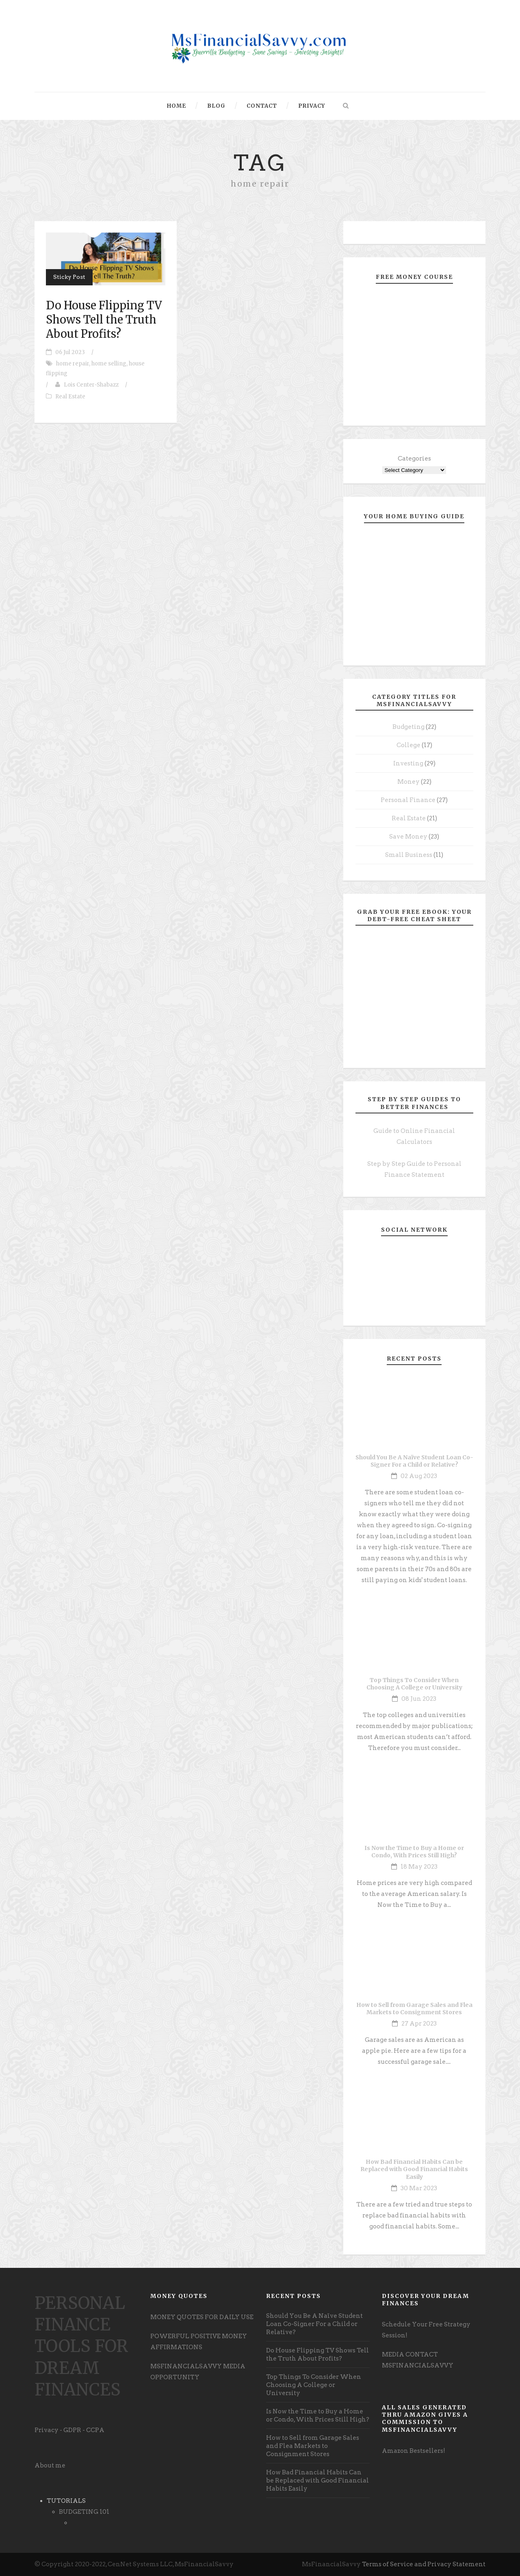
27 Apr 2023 (419, 2023)
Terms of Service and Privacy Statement (423, 2564)
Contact (262, 105)
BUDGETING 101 (84, 2511)
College (408, 745)
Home (176, 105)
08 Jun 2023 (418, 1698)
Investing (408, 763)
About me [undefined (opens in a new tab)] (50, 2465)
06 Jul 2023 (70, 352)
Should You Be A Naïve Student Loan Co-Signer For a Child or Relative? (414, 1461)
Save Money (408, 836)
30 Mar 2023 (419, 2188)
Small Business (408, 855)
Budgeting (408, 726)
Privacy (311, 105)
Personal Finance (408, 800)
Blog (216, 105)
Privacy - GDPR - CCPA (69, 2430)
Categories (414, 458)
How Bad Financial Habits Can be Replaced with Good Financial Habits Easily (414, 2169)
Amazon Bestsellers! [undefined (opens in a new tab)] (413, 2450)
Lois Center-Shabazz (91, 384)
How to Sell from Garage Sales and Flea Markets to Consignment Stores (414, 2008)
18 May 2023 (419, 1866)
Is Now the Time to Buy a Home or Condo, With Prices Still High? (414, 1851)
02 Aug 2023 (419, 1476)
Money (408, 781)
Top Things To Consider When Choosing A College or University (414, 1683)
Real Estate (70, 396)
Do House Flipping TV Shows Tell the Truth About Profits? (104, 319)
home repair (72, 363)
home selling (108, 363)
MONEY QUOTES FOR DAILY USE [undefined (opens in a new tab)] (202, 2317)
